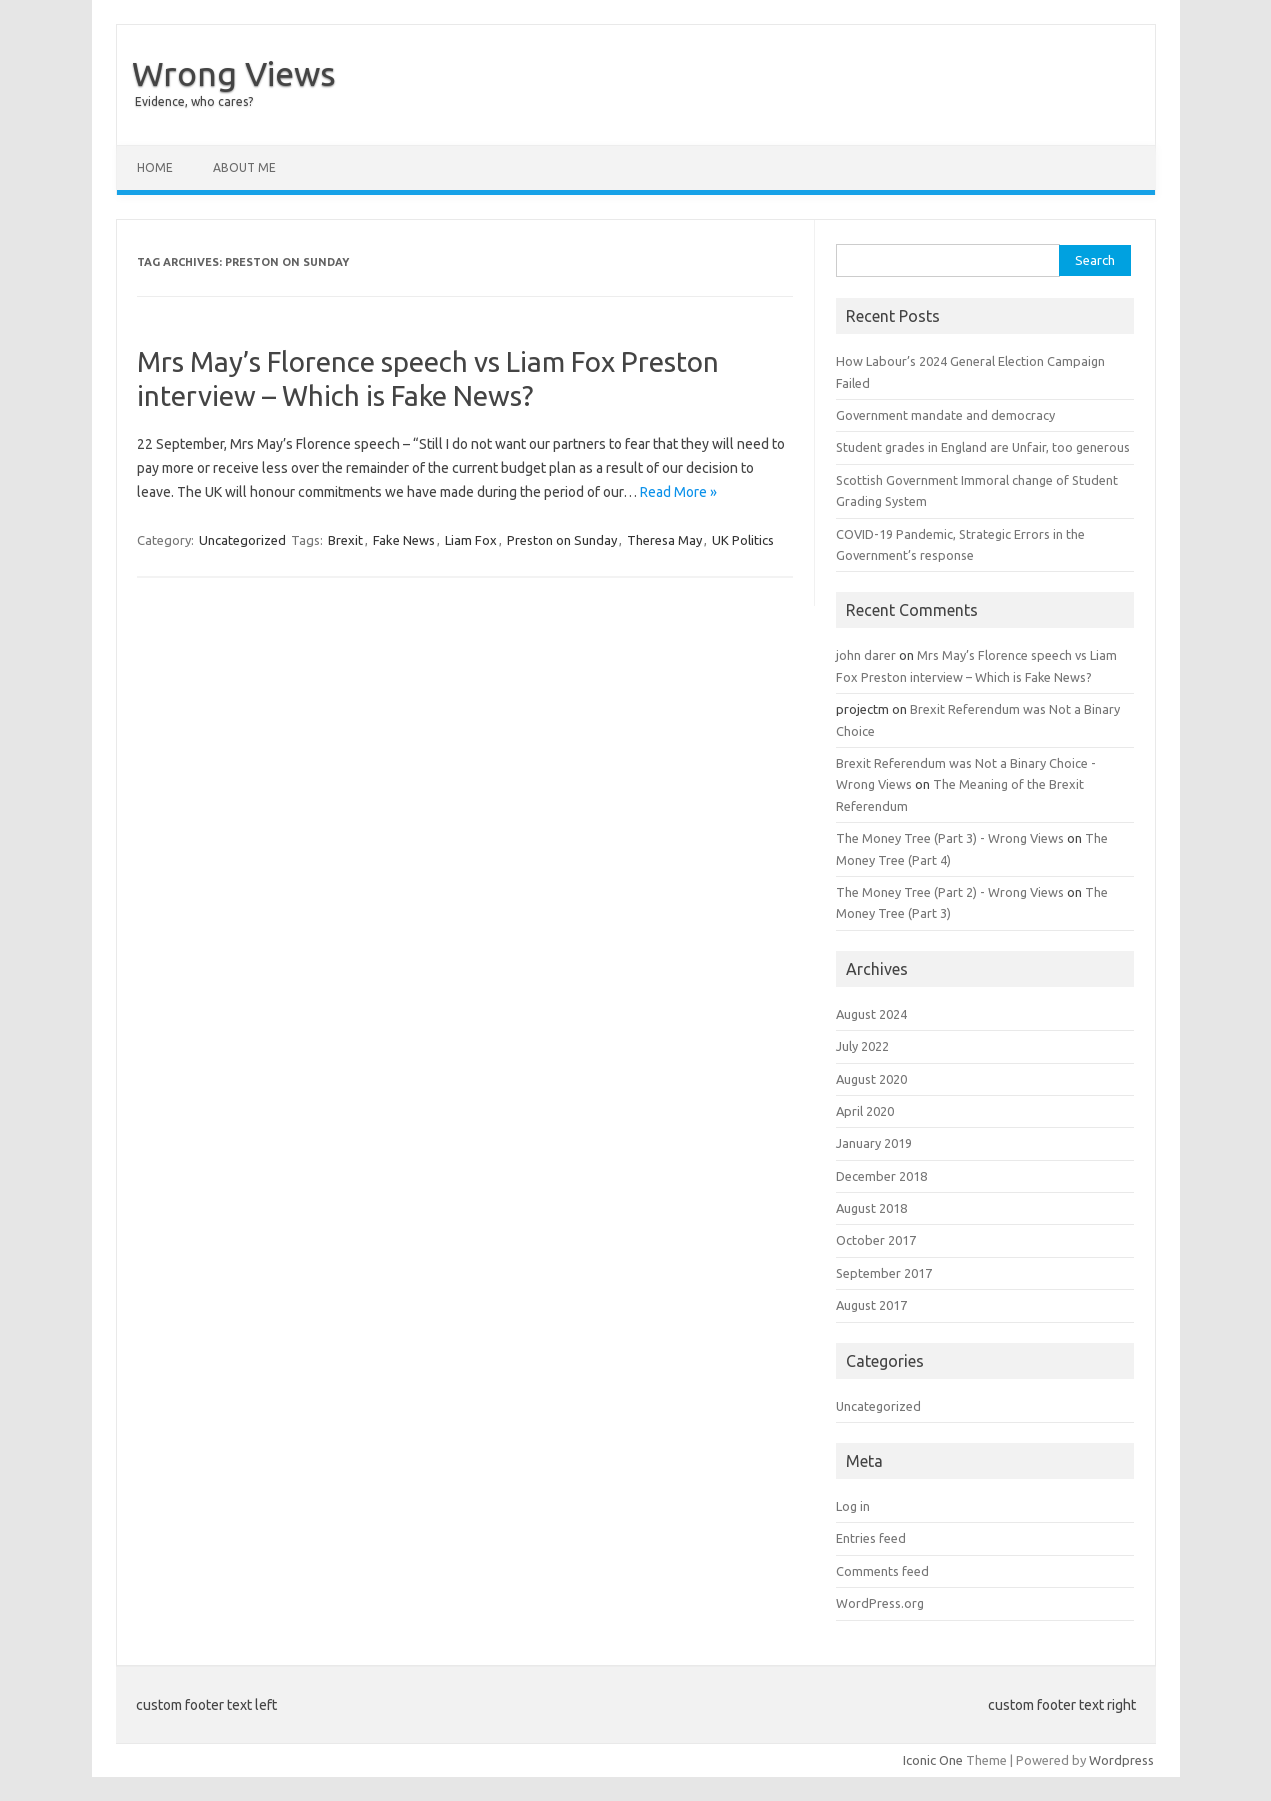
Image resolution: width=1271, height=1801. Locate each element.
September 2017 (884, 1273)
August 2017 (871, 1305)
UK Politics (743, 540)
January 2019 (874, 1143)
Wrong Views (234, 73)
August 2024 (871, 1014)
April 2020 (865, 1111)
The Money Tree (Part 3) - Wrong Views (950, 838)
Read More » (678, 492)
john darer (866, 655)
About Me (244, 167)
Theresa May (664, 540)
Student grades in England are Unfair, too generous (983, 447)
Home (155, 167)
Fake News (404, 540)
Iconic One (933, 1760)
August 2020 (871, 1079)
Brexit (345, 540)
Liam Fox (471, 540)
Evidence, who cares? (194, 101)
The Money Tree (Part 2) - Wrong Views (950, 892)
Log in (853, 1506)
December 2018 (881, 1176)
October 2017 (876, 1240)
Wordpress (1121, 1760)
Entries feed (871, 1538)
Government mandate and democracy (945, 415)
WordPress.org (880, 1603)
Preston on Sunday (562, 540)
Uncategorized (242, 540)
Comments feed (882, 1571)
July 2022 (862, 1046)
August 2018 (871, 1208)
